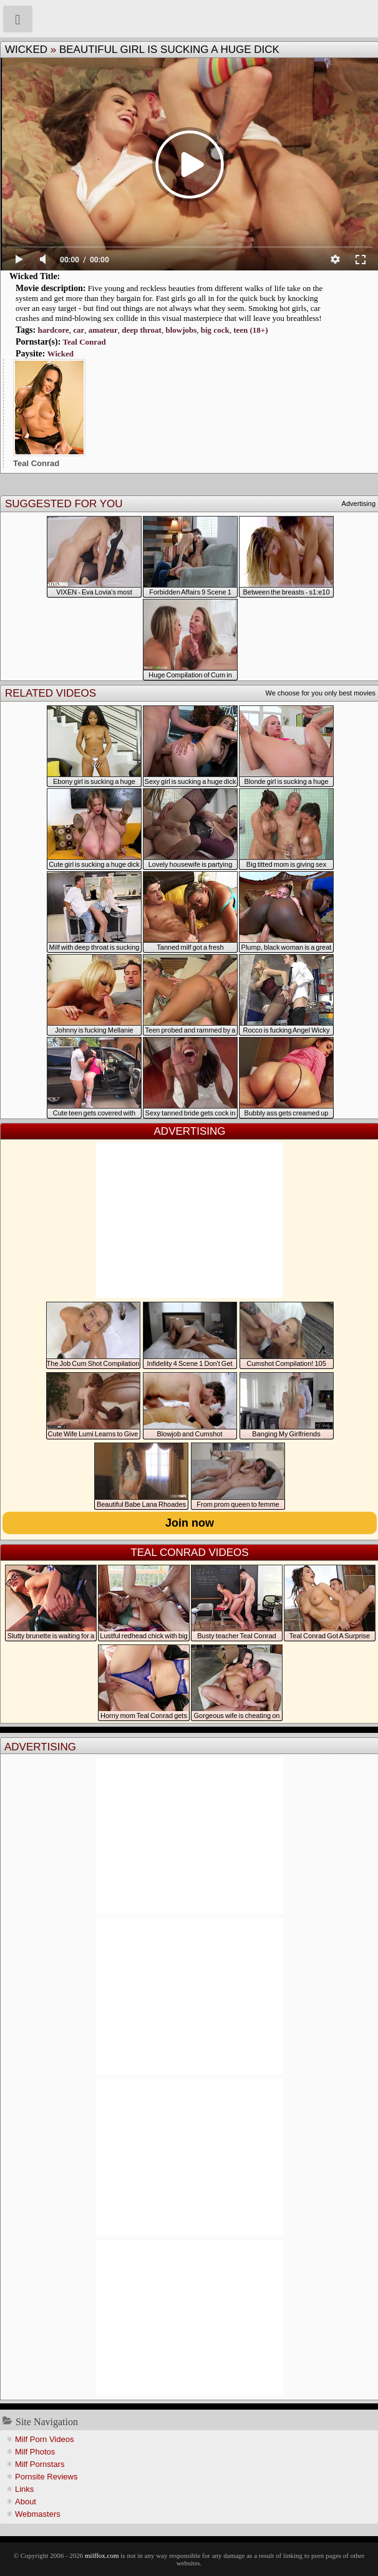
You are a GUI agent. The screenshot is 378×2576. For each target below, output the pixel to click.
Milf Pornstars (39, 2464)
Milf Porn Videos (44, 2439)
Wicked (26, 49)
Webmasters (38, 2514)
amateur (103, 330)
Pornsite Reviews (46, 2476)
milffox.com (102, 2555)
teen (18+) (250, 330)
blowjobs (180, 330)
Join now (189, 1523)
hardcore (53, 330)
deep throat (142, 330)
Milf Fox (189, 18)
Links (24, 2489)
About (25, 2501)
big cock (215, 330)
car (78, 330)
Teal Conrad (84, 341)
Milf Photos (35, 2451)
